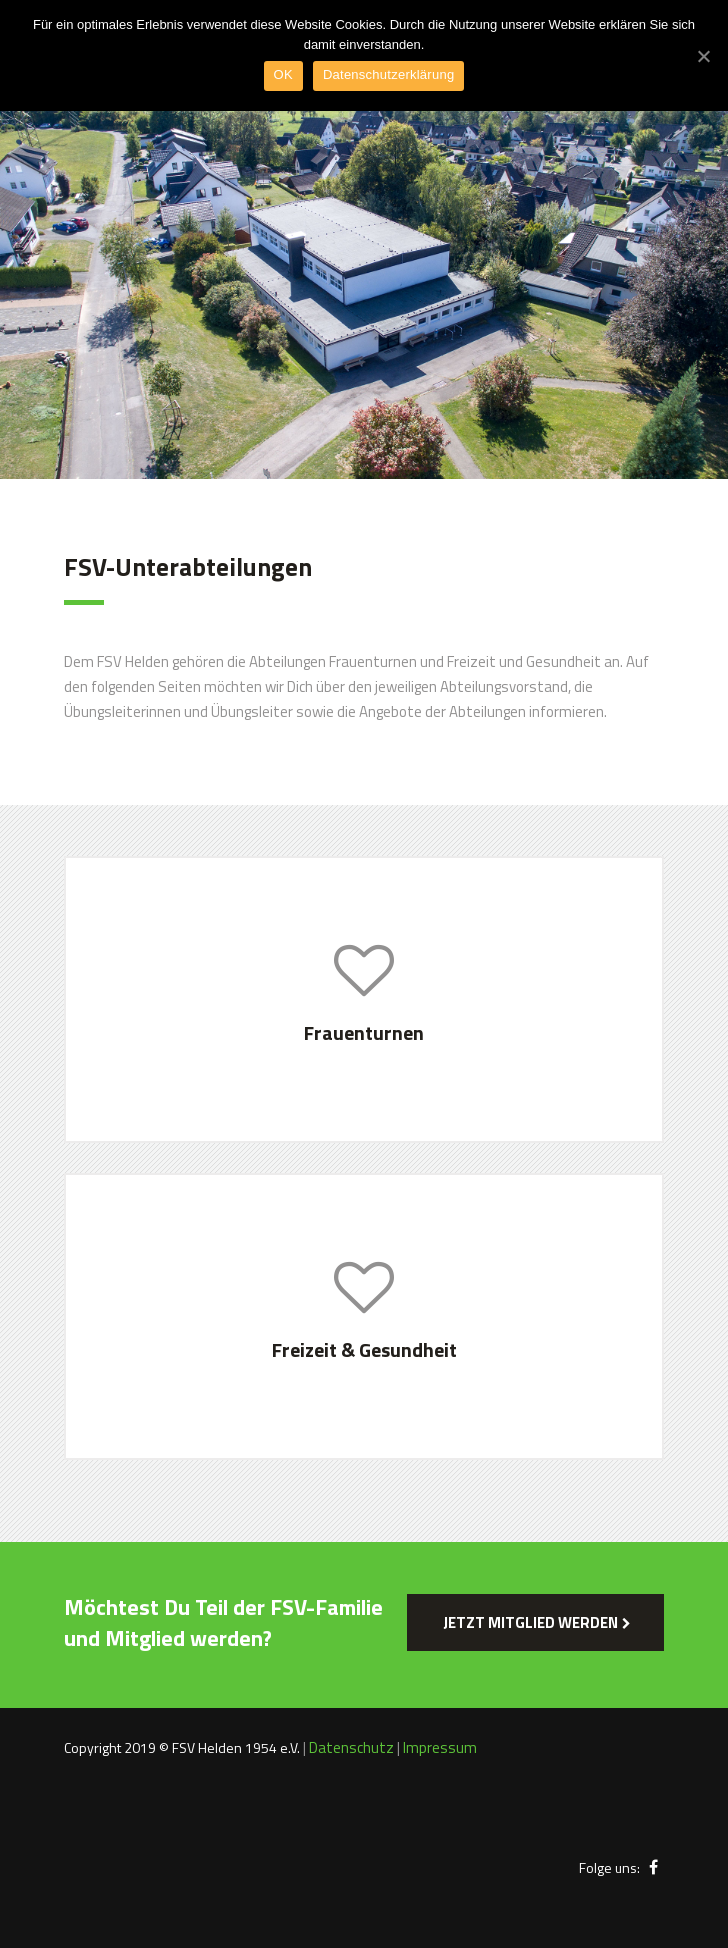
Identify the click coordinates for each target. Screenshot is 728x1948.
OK (283, 74)
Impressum (440, 1747)
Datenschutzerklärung (388, 74)
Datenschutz (351, 1747)
